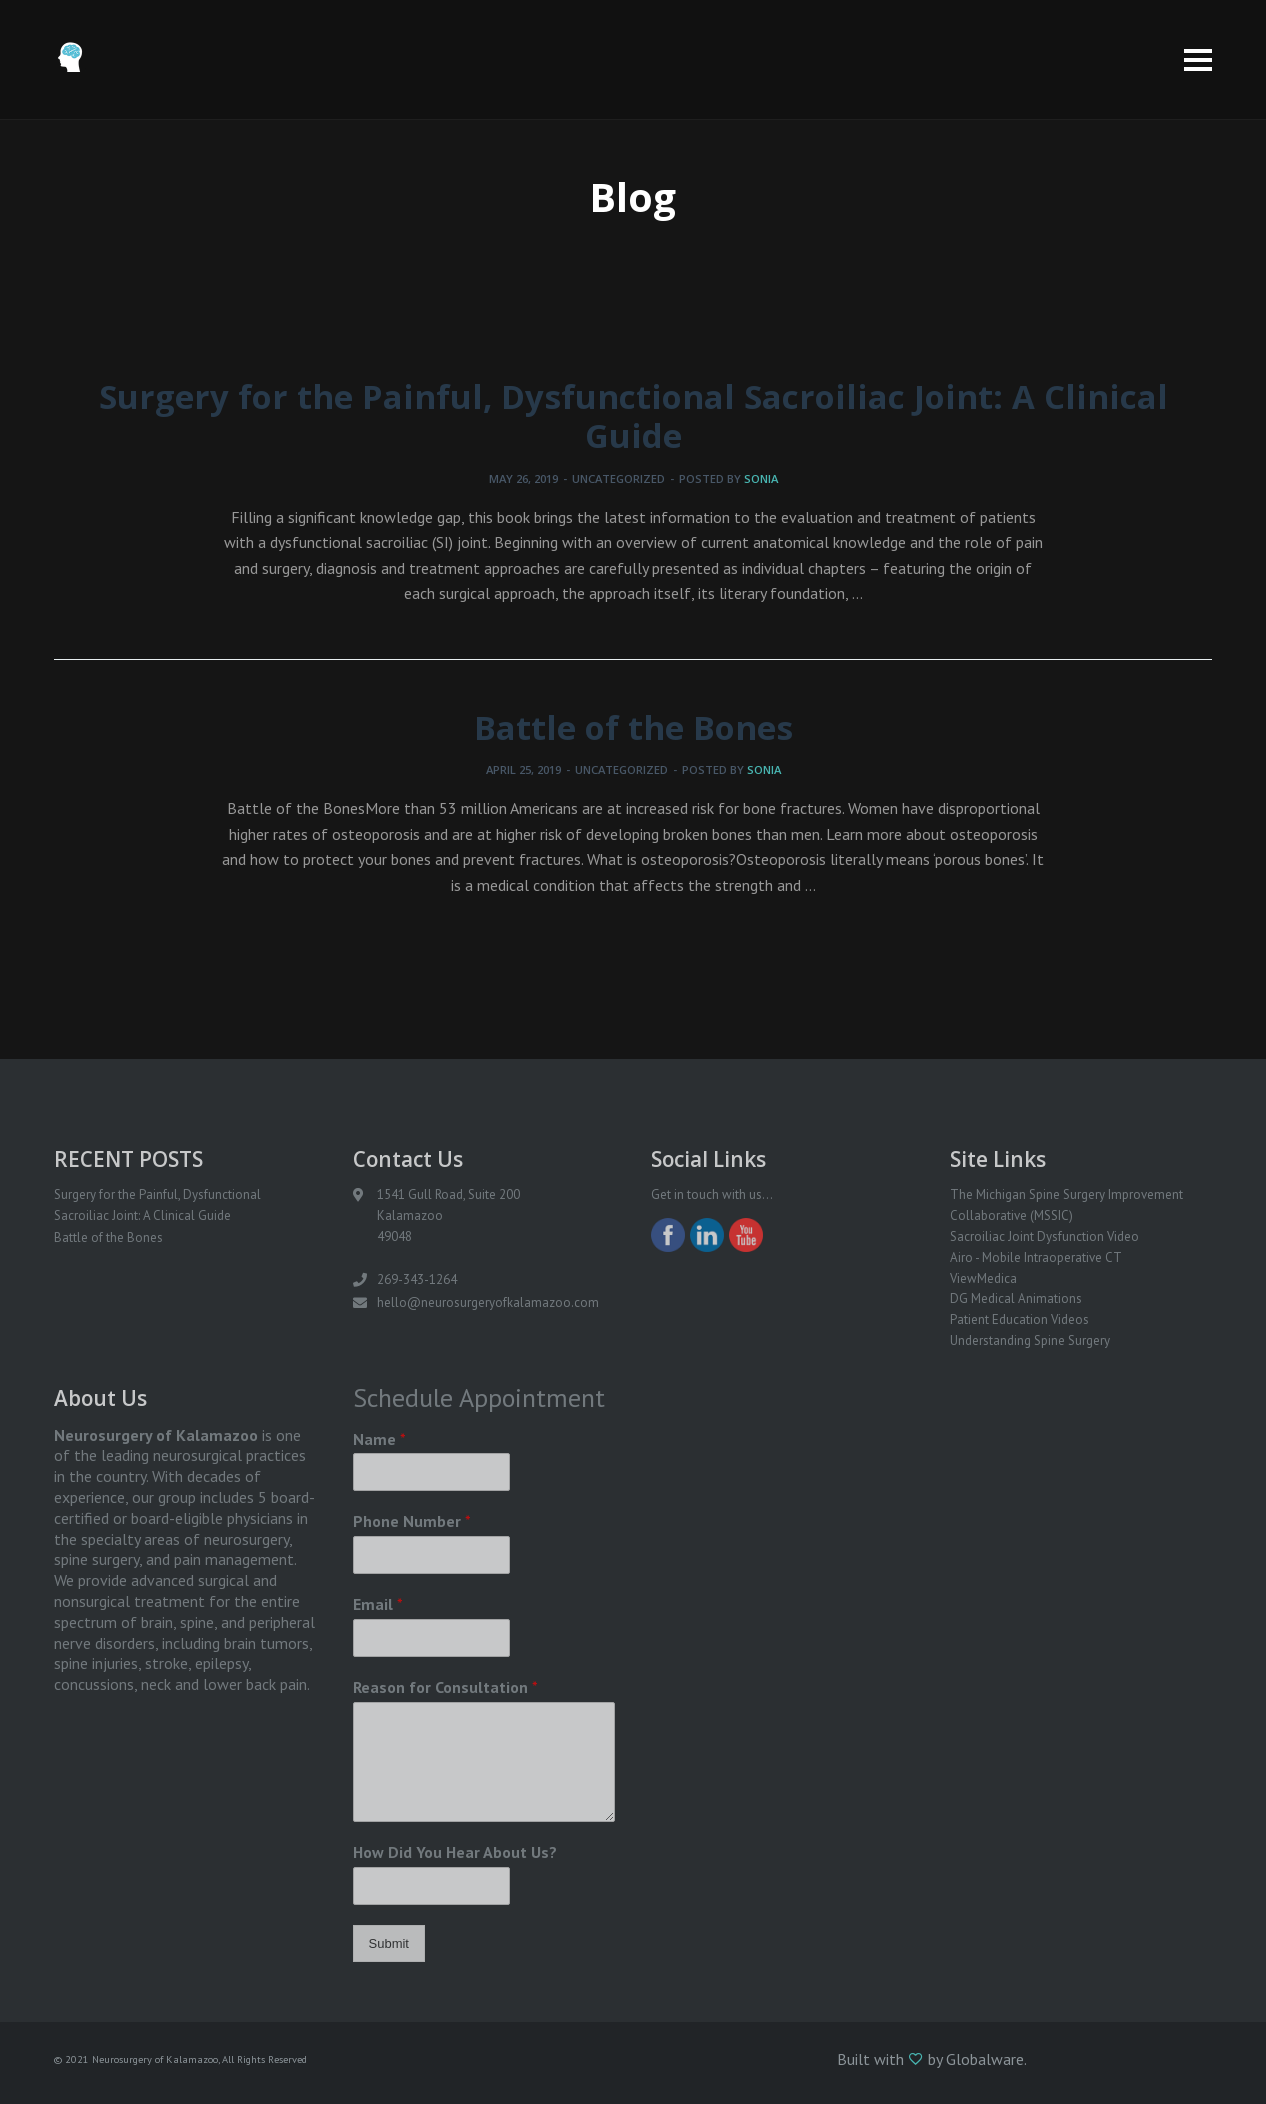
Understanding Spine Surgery (1030, 1340)
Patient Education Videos (1019, 1319)
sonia (761, 478)
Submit (389, 1943)
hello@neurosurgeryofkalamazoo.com (488, 1302)
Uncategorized (618, 478)
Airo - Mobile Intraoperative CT (1036, 1257)
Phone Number (412, 1521)
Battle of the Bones (633, 727)
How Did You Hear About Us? (455, 1852)
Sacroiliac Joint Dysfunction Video (1044, 1236)
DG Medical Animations (1016, 1298)
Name (379, 1439)
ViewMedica (983, 1278)
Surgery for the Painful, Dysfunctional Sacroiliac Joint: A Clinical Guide (633, 416)
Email (378, 1604)
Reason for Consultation (445, 1687)
